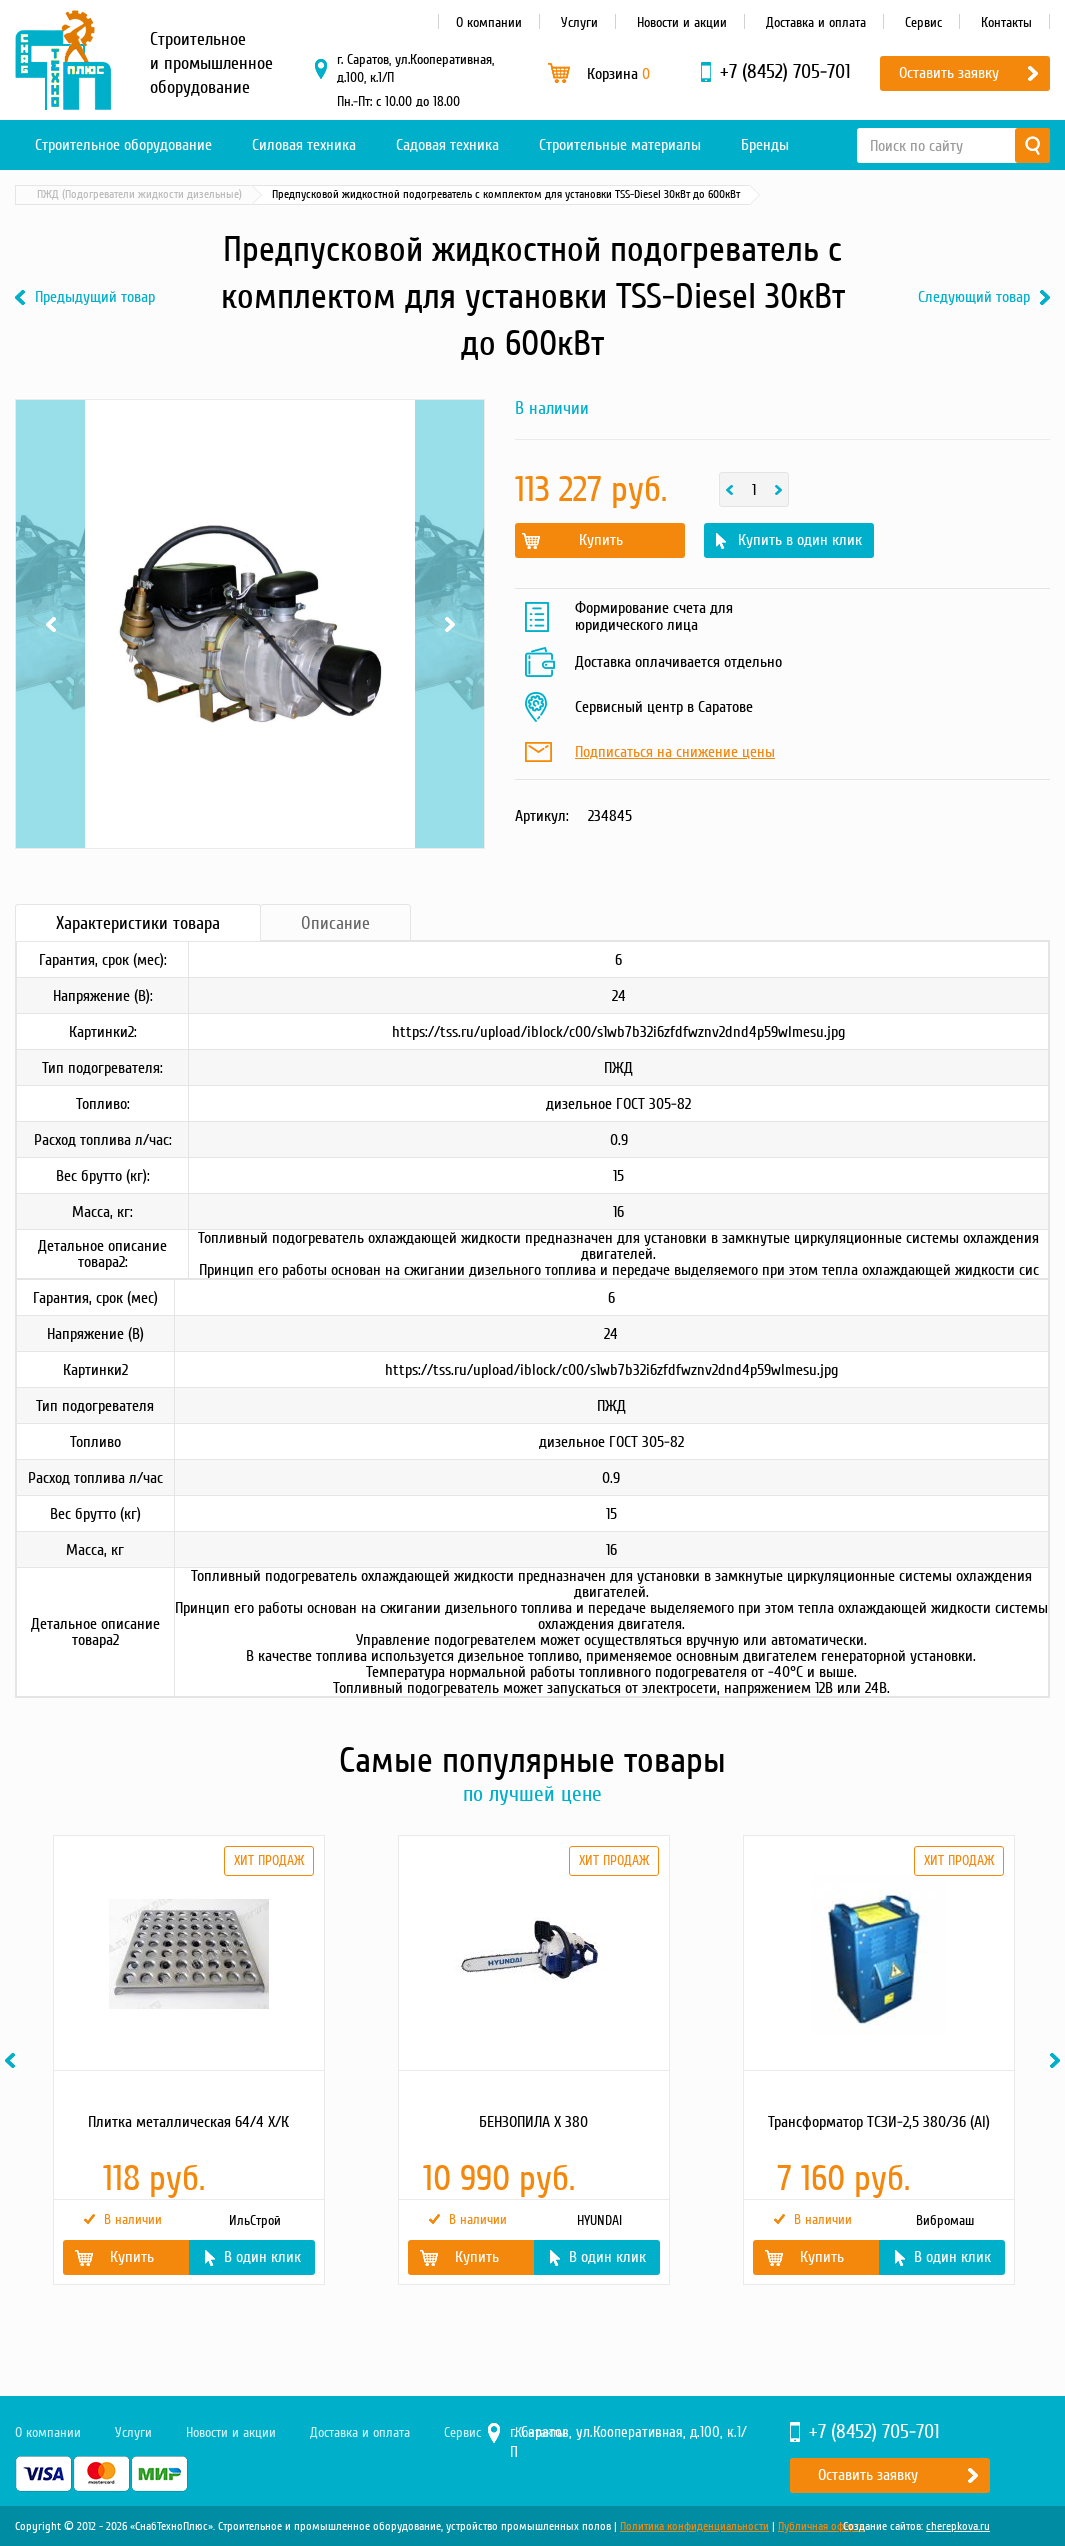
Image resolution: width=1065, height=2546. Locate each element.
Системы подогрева (255, 194)
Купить (601, 540)
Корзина (618, 74)
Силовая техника (304, 145)
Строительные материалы (620, 145)
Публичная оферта (821, 2526)
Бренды (765, 145)
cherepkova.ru (958, 2526)
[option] (187, 2060)
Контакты (1006, 22)
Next (449, 624)
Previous (50, 624)
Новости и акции (682, 22)
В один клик (262, 2257)
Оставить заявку (949, 73)
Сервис (923, 22)
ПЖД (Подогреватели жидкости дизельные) (434, 194)
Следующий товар (974, 297)
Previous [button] (13, 2060)
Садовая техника (447, 145)
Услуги (579, 22)
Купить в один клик (800, 540)
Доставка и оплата (816, 22)
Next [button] (1058, 2060)
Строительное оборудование (123, 145)
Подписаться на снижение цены (675, 753)
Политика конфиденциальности (694, 2526)
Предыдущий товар (95, 297)
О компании (489, 22)
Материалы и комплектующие (107, 194)
